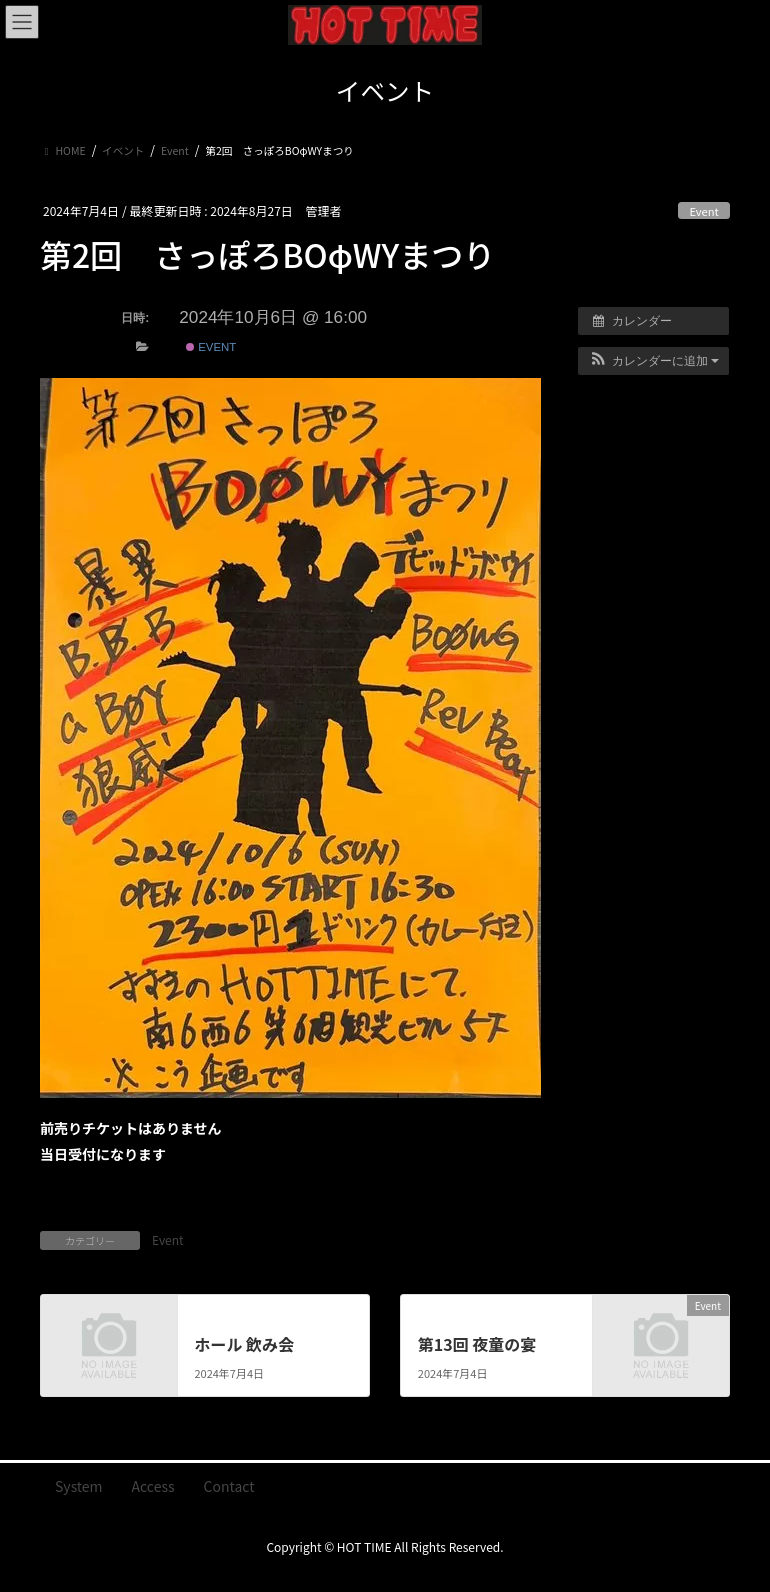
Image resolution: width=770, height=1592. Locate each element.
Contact (229, 1486)
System (79, 1486)
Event (703, 211)
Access (153, 1486)
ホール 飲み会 (244, 1344)
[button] (653, 361)
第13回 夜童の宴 (477, 1344)
